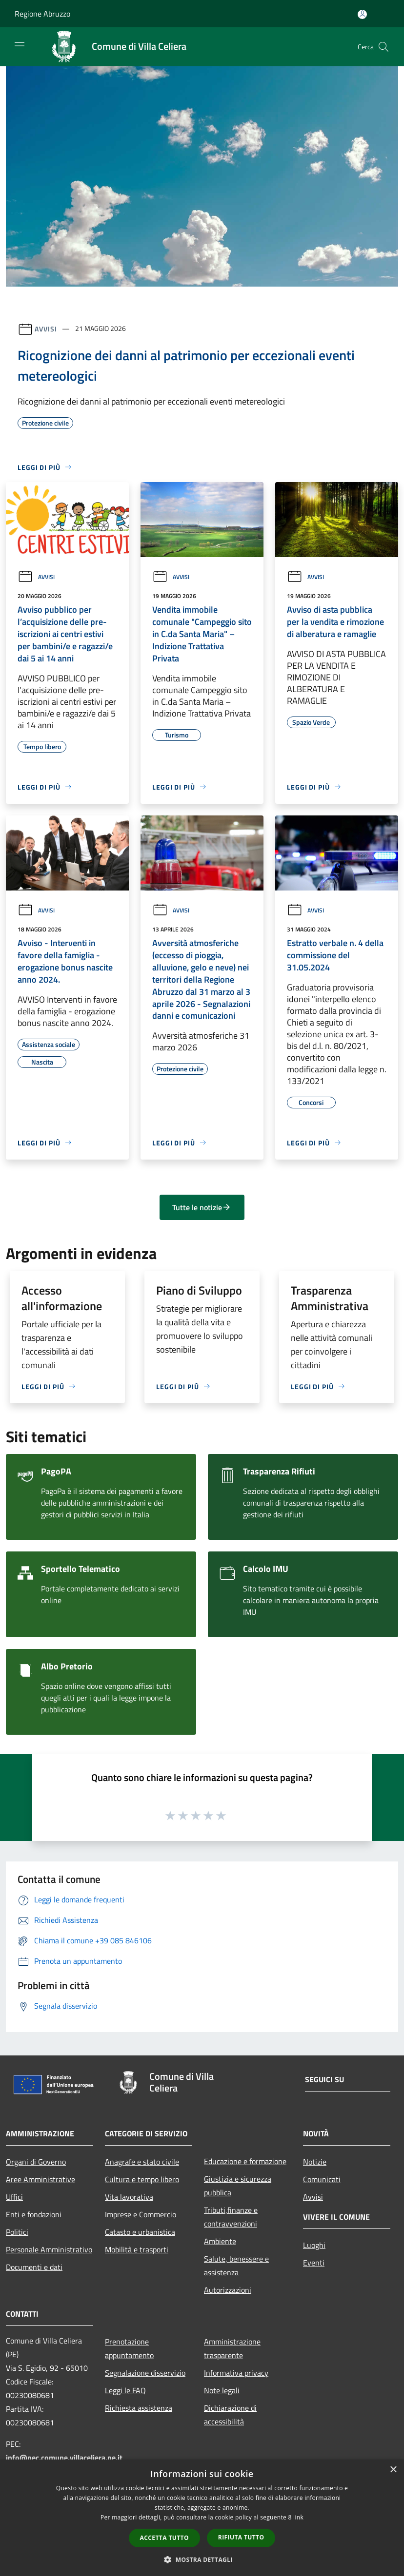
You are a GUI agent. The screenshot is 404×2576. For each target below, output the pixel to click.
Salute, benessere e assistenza (236, 2265)
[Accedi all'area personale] (362, 14)
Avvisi (46, 328)
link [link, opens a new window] (298, 2517)
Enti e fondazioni (33, 2214)
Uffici (14, 2197)
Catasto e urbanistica (140, 2232)
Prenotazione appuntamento (129, 2348)
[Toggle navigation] (19, 46)
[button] (202, 2559)
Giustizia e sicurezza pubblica (237, 2185)
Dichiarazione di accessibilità (230, 2414)
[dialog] (202, 2518)
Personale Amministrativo (49, 2249)
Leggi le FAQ (125, 2390)
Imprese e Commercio (140, 2214)
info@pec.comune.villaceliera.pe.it (64, 2457)
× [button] (393, 2470)
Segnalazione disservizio (145, 2373)
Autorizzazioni (227, 2290)
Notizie (314, 2162)
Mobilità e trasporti (136, 2249)
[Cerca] (383, 47)
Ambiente (220, 2241)
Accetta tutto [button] (164, 2538)
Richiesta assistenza (138, 2408)
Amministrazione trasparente (232, 2348)
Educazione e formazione (245, 2161)
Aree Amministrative (40, 2179)
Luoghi (314, 2245)
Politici (17, 2232)
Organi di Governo (36, 2162)
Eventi (313, 2262)
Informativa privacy (236, 2373)
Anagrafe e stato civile (142, 2162)
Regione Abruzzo (42, 13)
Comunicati (322, 2179)
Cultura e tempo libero (142, 2179)
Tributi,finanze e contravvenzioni (231, 2216)
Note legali (222, 2390)
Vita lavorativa (129, 2197)
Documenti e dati (34, 2267)
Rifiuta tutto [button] (241, 2537)
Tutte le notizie (201, 1207)
